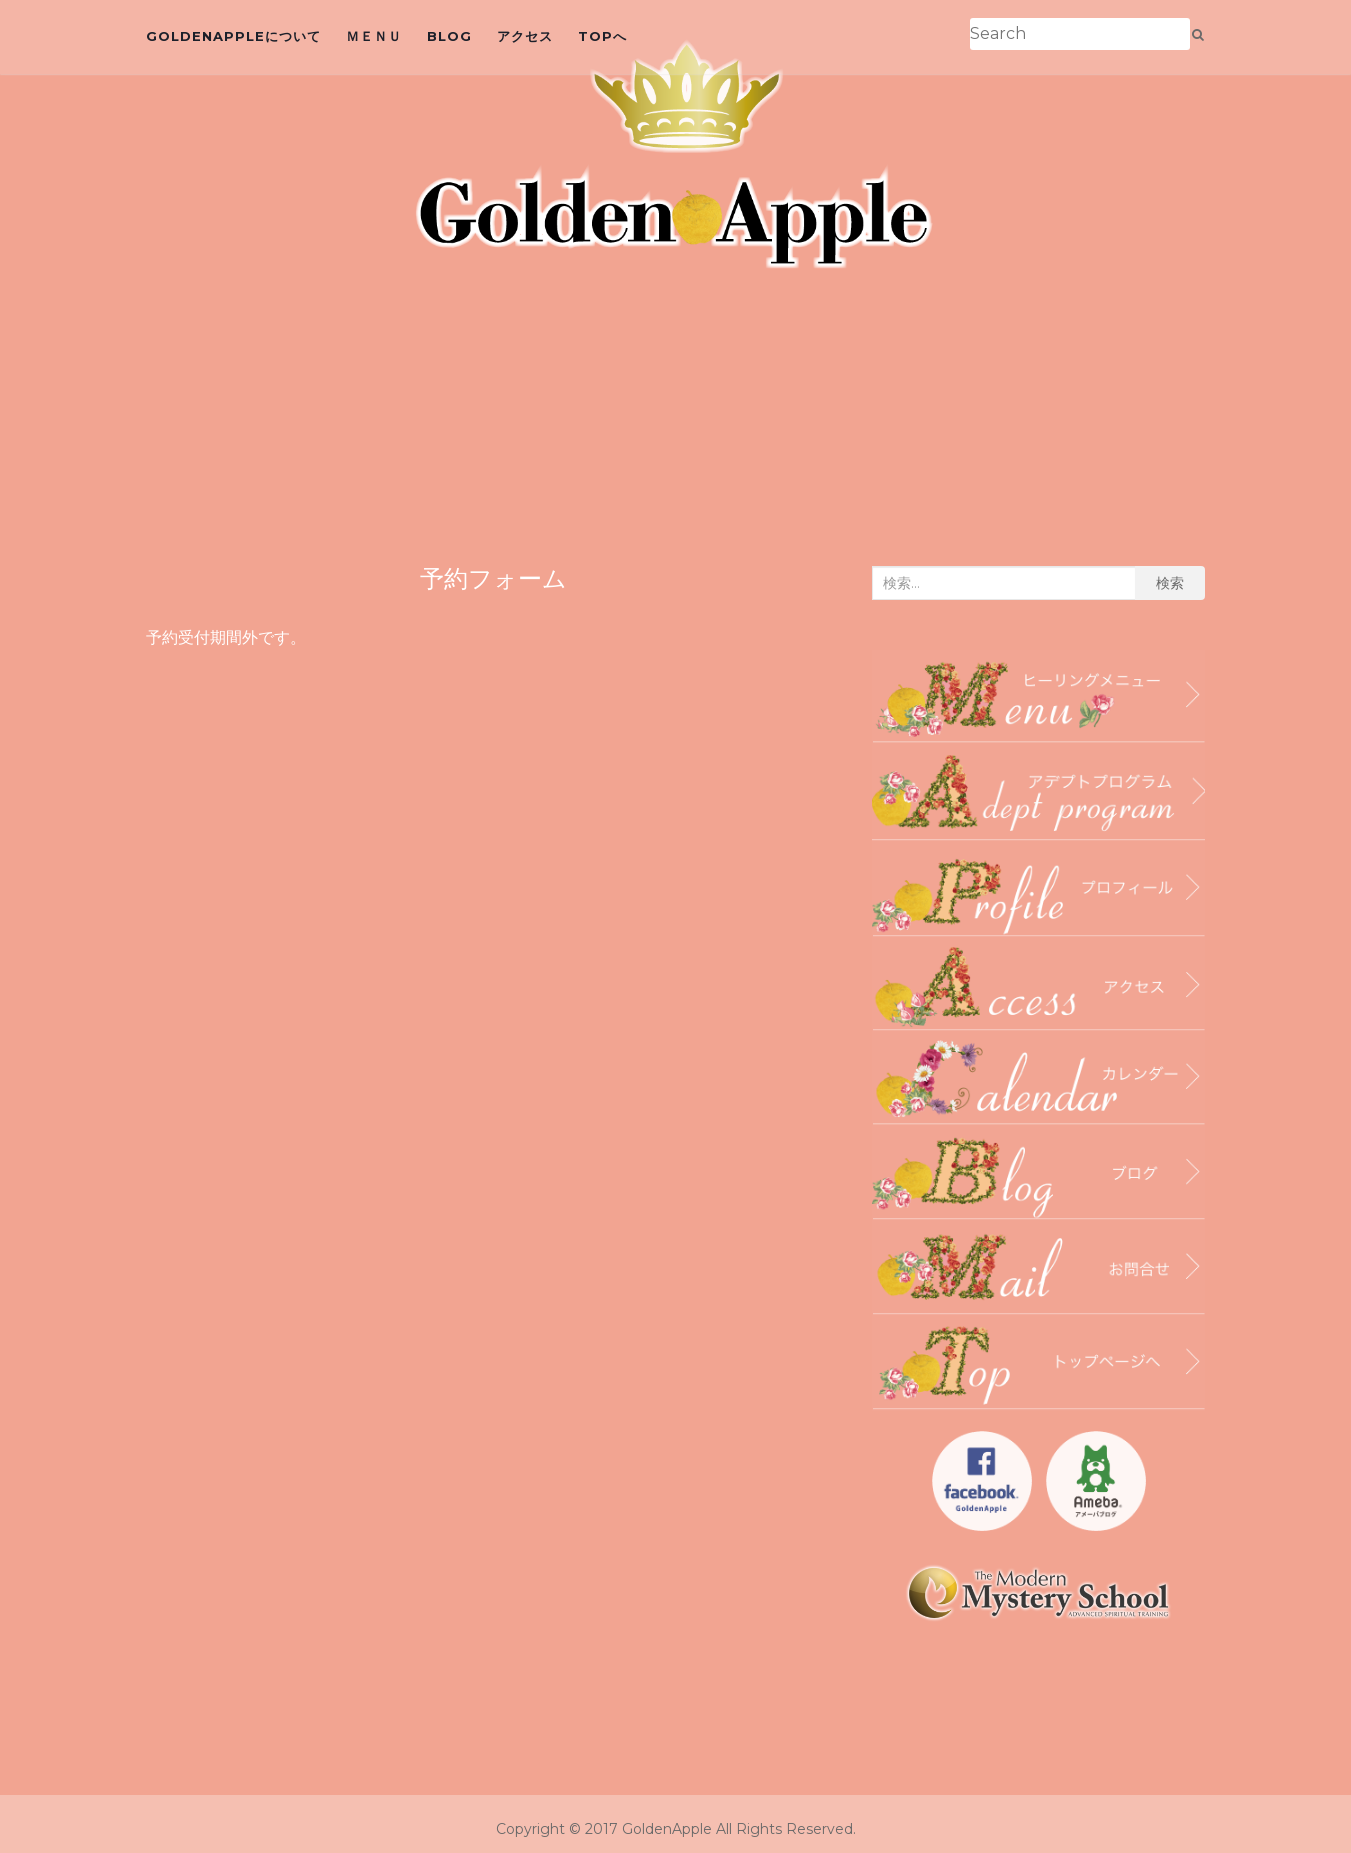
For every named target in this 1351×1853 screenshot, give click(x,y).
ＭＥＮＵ (374, 36)
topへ (602, 36)
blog (449, 36)
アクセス (525, 36)
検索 (1170, 583)
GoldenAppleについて (233, 36)
